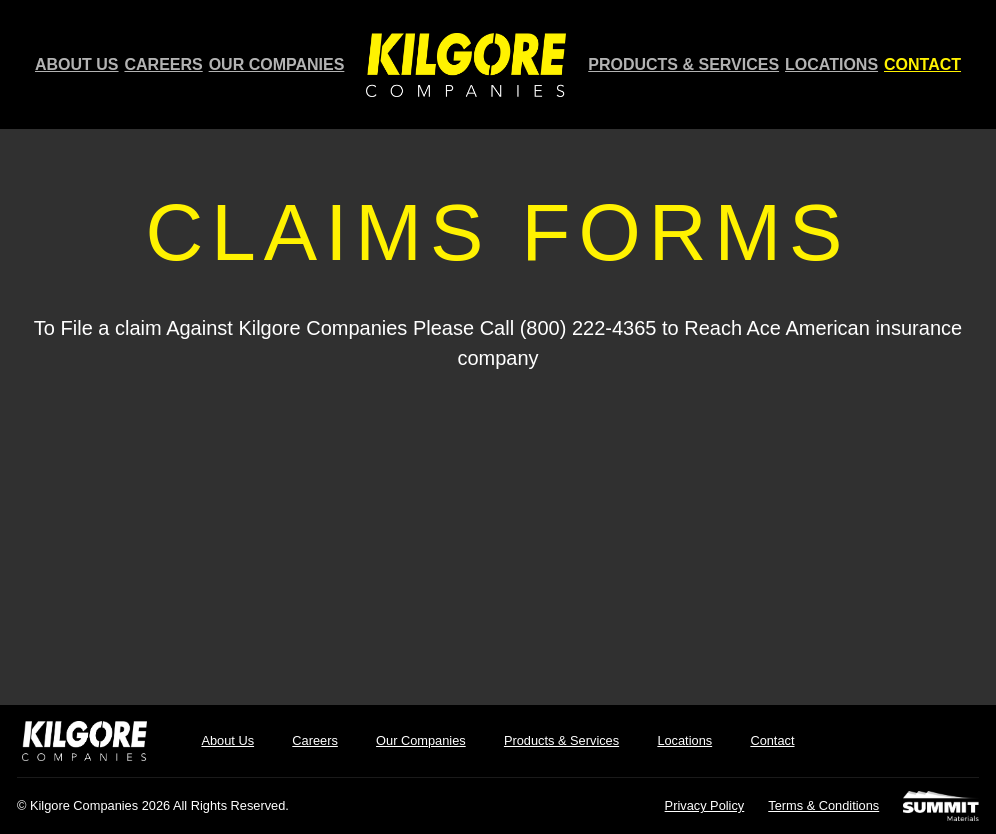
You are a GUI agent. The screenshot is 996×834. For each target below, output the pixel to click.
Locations (831, 65)
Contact (922, 65)
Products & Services (685, 65)
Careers (164, 65)
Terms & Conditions (825, 805)
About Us (77, 65)
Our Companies (277, 65)
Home (469, 64)
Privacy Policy (710, 805)
